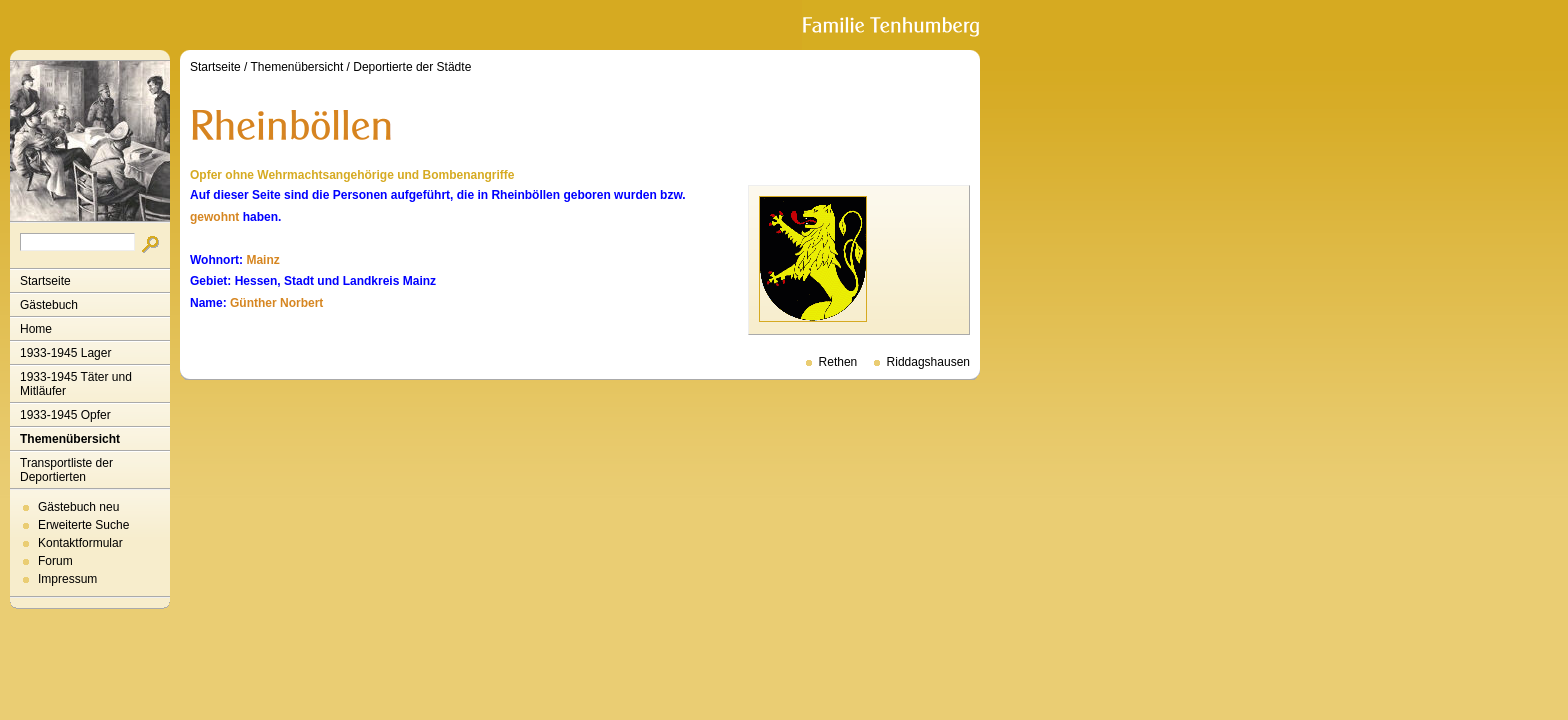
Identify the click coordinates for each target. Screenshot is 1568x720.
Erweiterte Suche (83, 525)
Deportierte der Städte (412, 67)
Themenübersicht (70, 439)
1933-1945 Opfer (65, 415)
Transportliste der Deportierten (66, 470)
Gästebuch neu (78, 507)
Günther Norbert (276, 303)
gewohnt (214, 217)
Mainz (262, 260)
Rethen (838, 362)
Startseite (45, 281)
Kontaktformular (80, 543)
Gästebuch (49, 305)
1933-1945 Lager (65, 353)
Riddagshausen (928, 362)
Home (36, 329)
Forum (55, 561)
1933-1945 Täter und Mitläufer (76, 384)
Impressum (67, 579)
